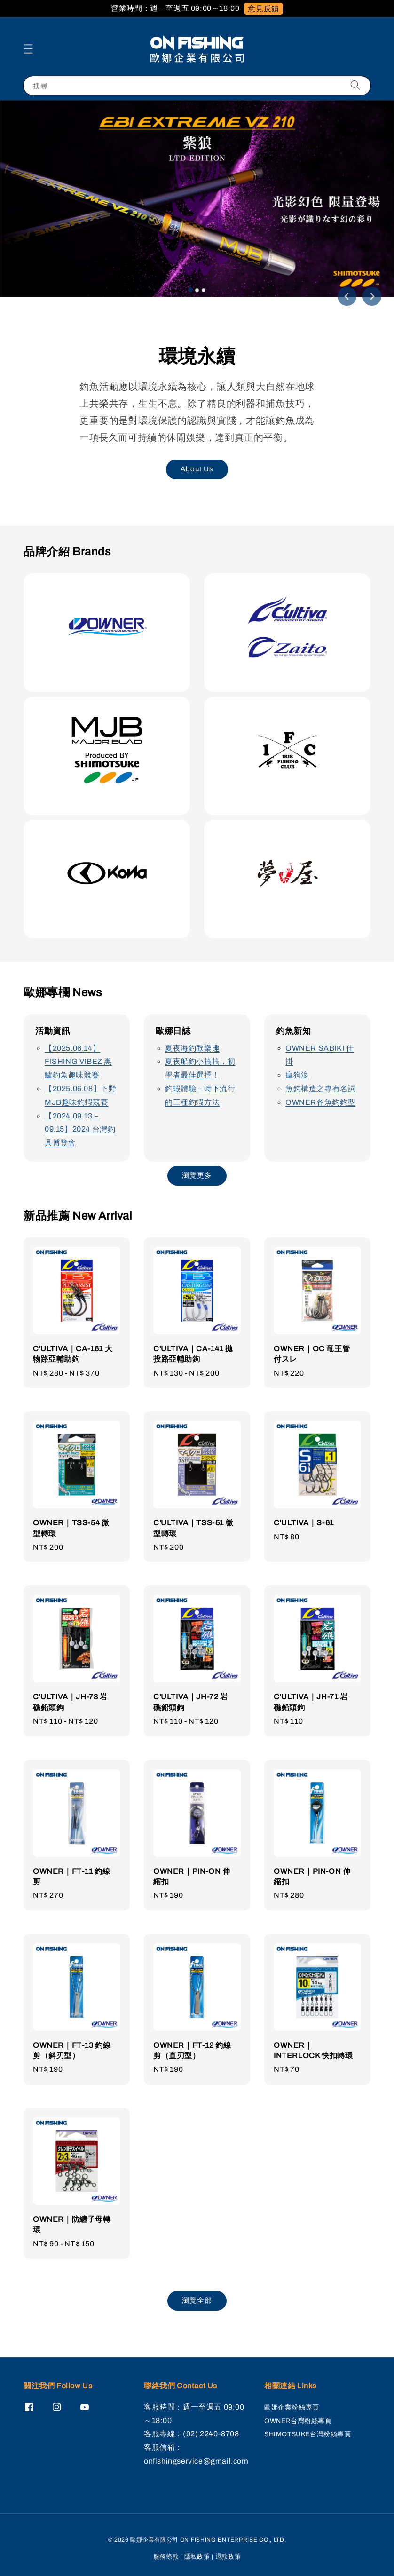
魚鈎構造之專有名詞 (320, 1089)
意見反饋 (263, 9)
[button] (28, 49)
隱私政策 (197, 2556)
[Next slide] (371, 296)
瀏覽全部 (197, 2300)
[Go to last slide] (347, 296)
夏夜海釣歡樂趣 (192, 1048)
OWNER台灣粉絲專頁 (298, 2421)
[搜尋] (355, 85)
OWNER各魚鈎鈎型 (320, 1102)
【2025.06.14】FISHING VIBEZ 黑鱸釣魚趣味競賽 (78, 1061)
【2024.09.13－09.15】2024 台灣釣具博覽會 (80, 1129)
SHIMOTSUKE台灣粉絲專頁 (307, 2434)
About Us (197, 469)
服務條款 (166, 2556)
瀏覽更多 (197, 1175)
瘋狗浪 (297, 1075)
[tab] (190, 289)
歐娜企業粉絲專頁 (291, 2407)
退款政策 (228, 2556)
